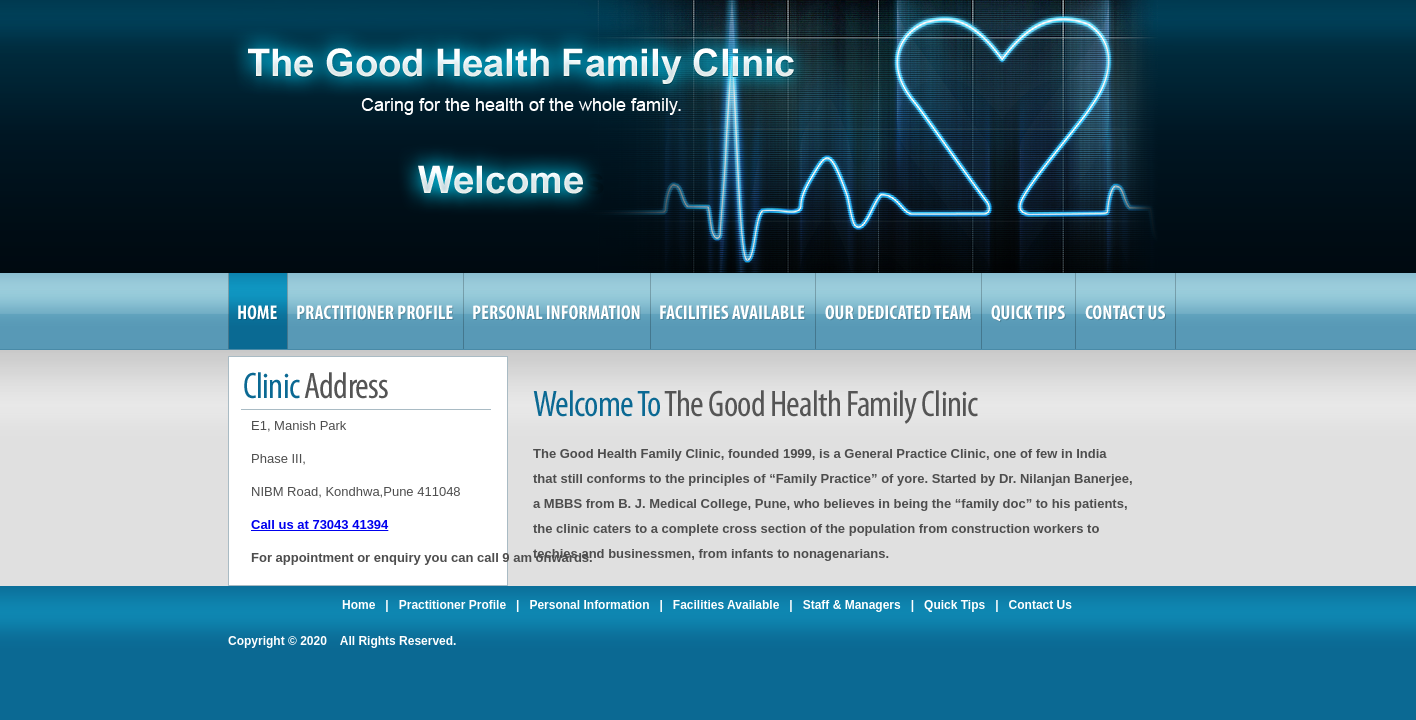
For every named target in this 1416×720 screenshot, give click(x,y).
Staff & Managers (852, 605)
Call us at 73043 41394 (319, 524)
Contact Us (1040, 605)
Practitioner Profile (452, 605)
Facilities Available (726, 605)
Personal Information (589, 605)
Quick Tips (954, 605)
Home (358, 605)
